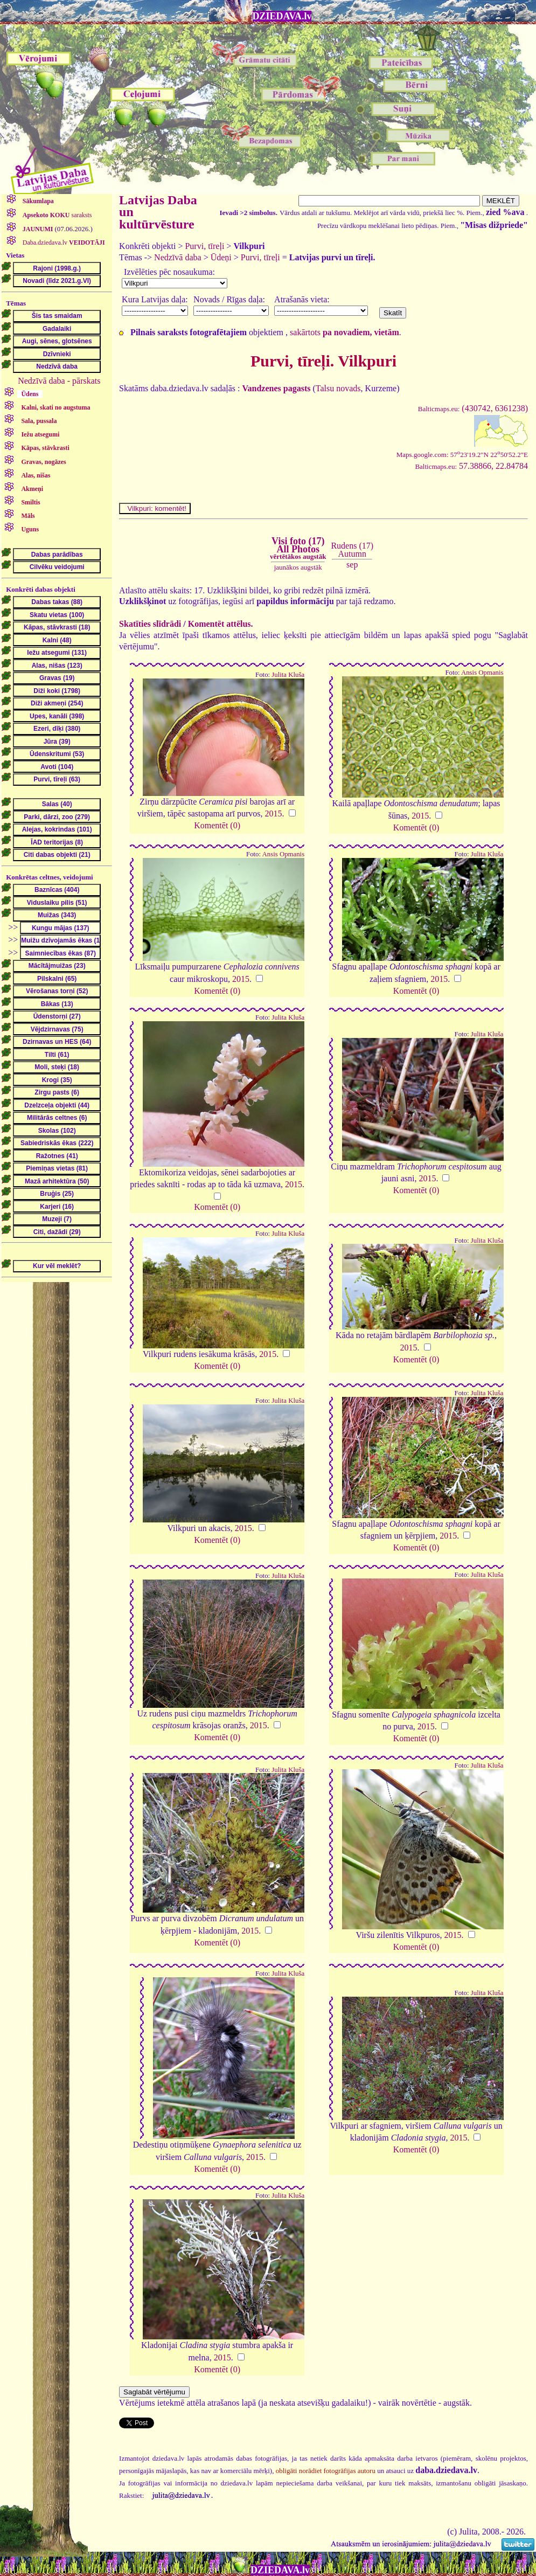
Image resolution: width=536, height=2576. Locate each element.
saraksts (56, 215)
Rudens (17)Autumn (352, 549)
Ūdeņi (221, 257)
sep (352, 564)
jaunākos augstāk (298, 567)
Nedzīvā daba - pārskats (59, 380)
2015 (273, 813)
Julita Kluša (288, 674)
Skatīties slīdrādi (150, 623)
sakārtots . (345, 332)
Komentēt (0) (217, 825)
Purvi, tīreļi (204, 246)
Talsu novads (338, 388)
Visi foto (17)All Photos (298, 548)
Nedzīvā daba (177, 257)
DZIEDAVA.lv (282, 16)
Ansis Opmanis (482, 672)
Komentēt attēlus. (220, 623)
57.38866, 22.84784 (471, 465)
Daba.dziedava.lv (63, 242)
